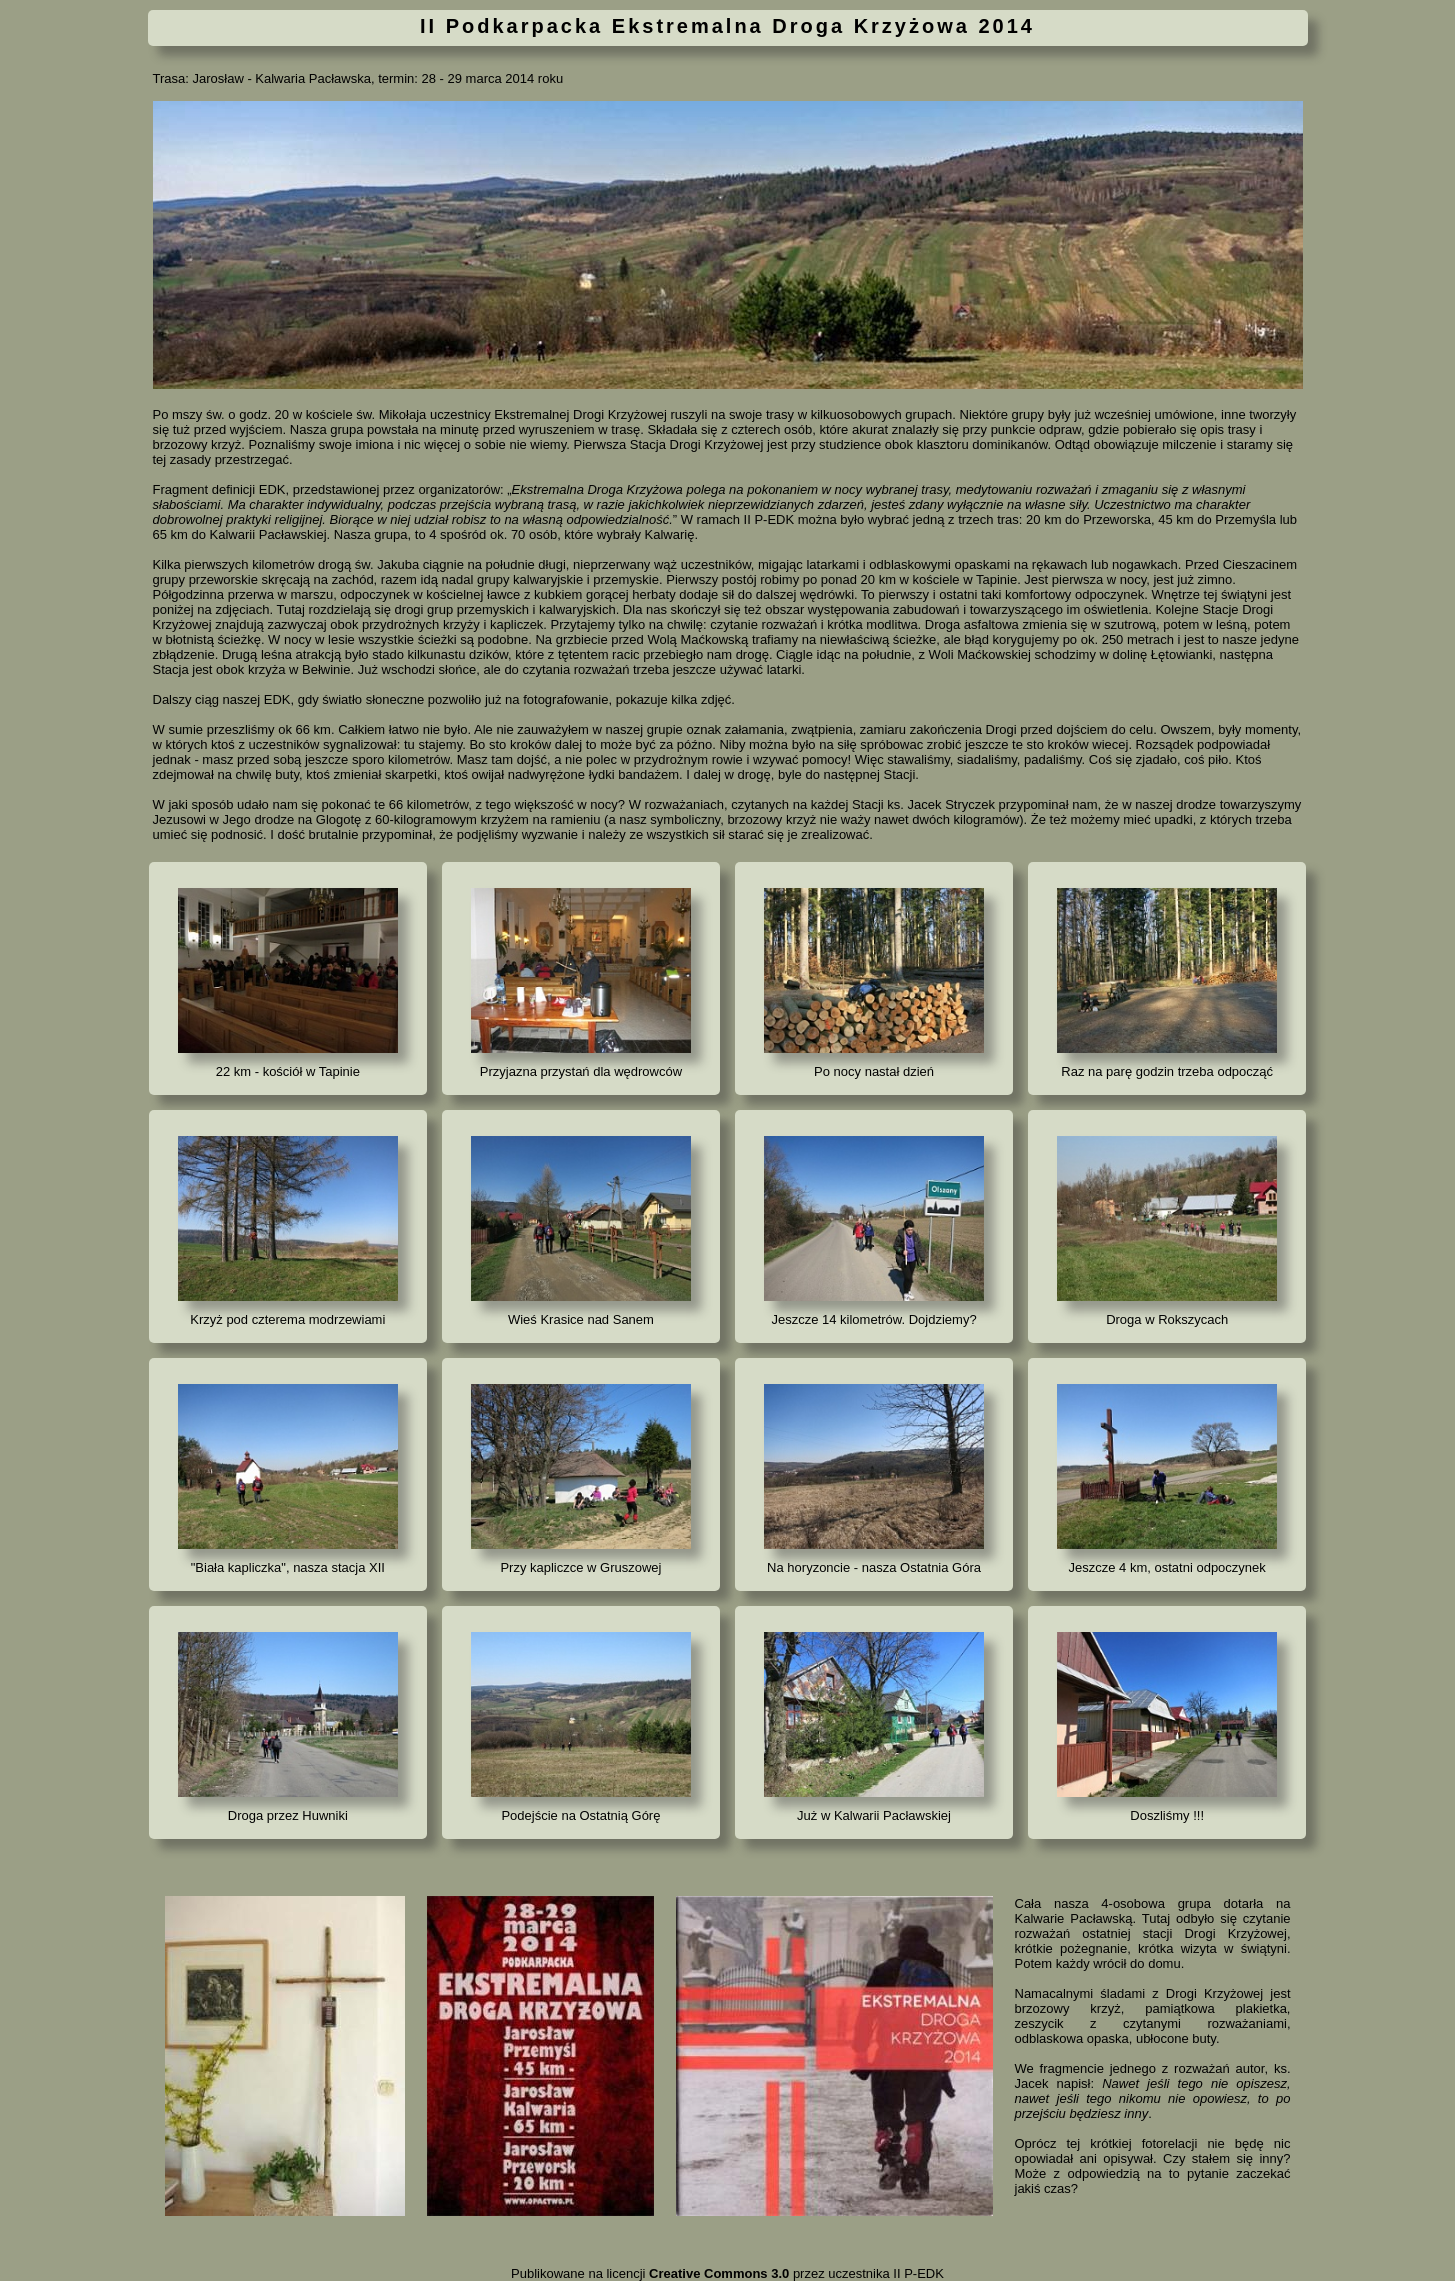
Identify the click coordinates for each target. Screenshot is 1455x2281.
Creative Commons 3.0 (719, 2273)
